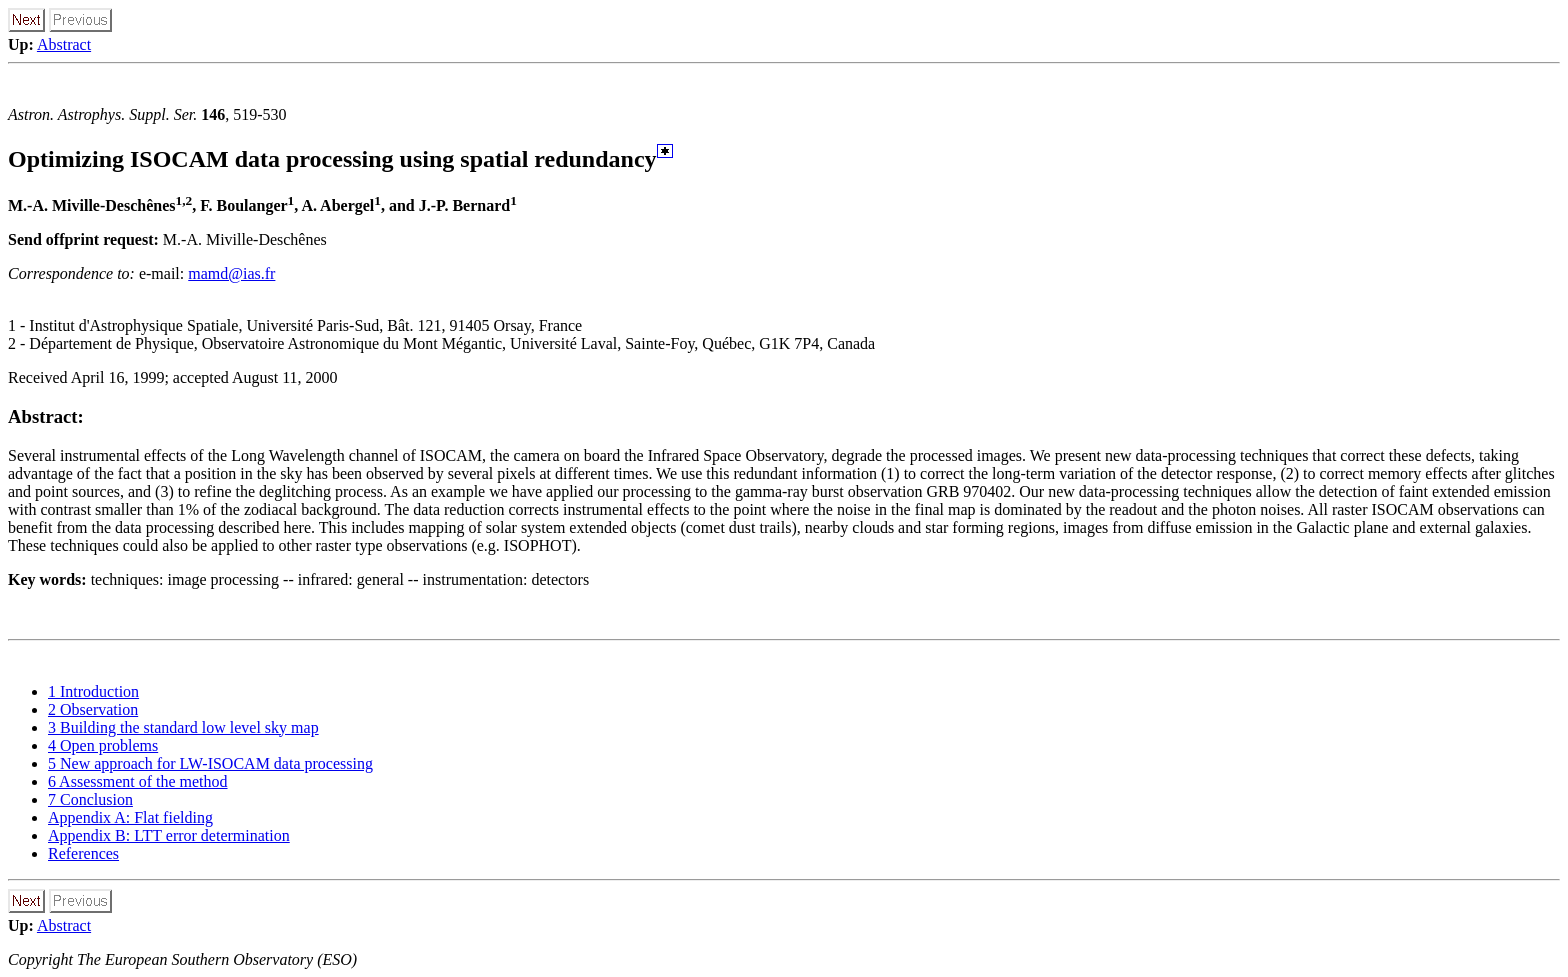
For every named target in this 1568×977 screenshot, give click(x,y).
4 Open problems (103, 745)
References (83, 853)
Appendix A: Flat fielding (130, 817)
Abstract (64, 44)
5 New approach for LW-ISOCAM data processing (210, 763)
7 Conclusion (90, 799)
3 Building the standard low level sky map (183, 727)
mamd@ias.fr (231, 273)
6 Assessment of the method (138, 781)
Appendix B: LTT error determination (169, 835)
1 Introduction (93, 691)
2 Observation (93, 709)
